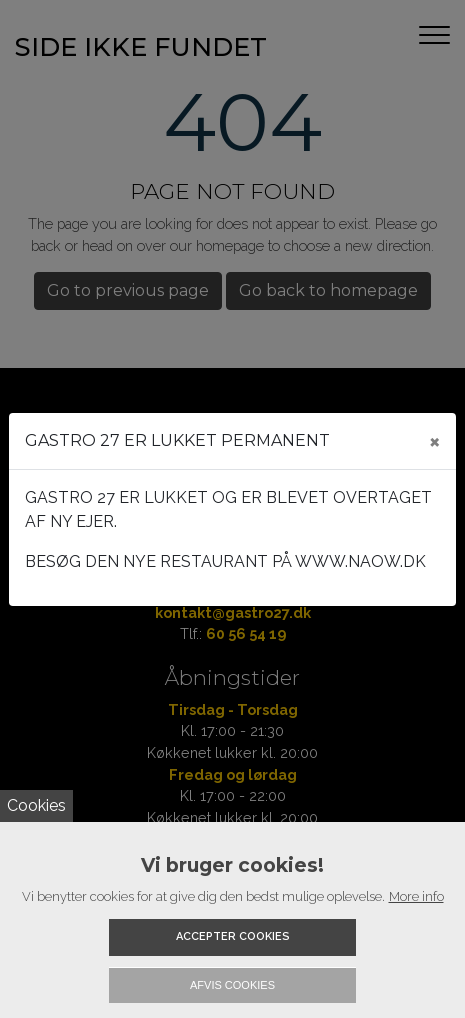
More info (416, 896)
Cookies (36, 805)
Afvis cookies (232, 985)
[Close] (434, 441)
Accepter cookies (233, 936)
